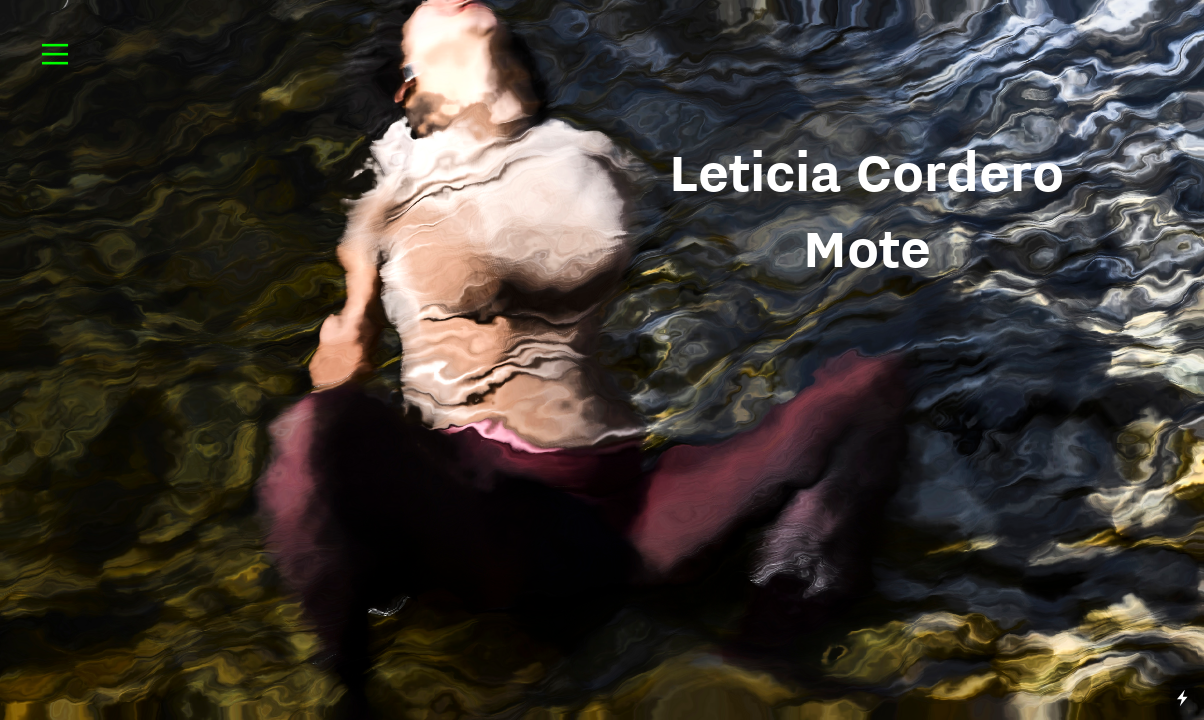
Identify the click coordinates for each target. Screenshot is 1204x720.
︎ (55, 55)
